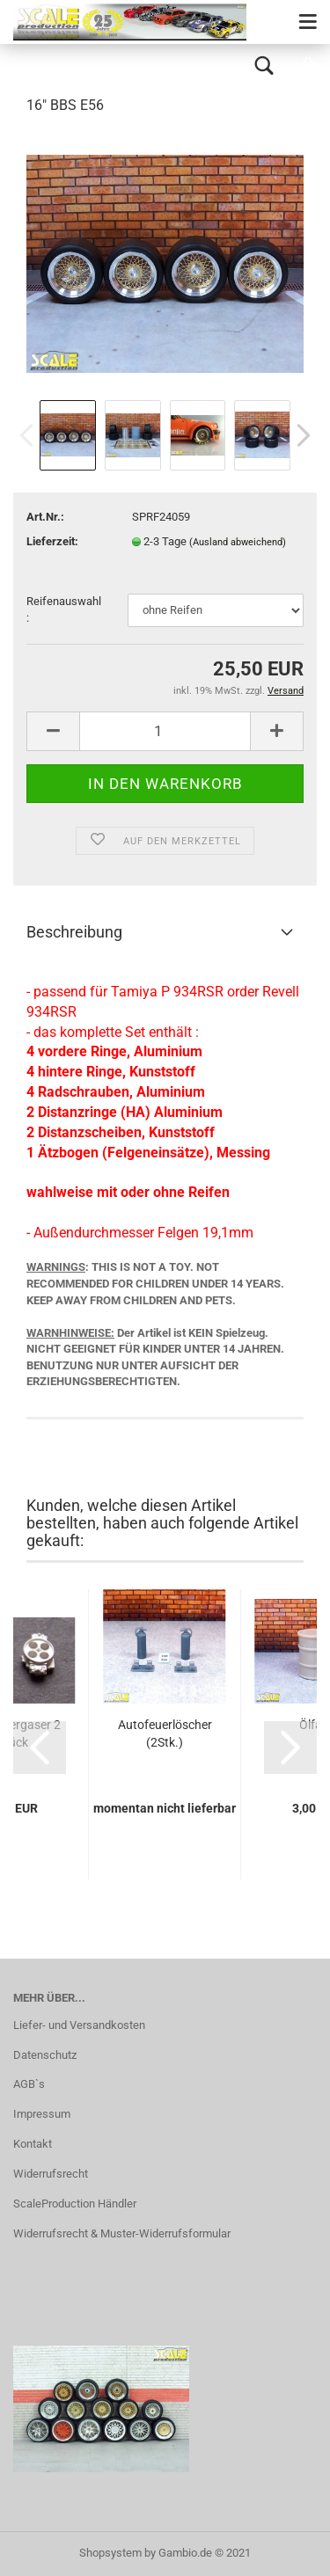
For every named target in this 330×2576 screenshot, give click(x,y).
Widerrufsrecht (50, 2173)
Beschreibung (74, 932)
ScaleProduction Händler (74, 2203)
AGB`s (29, 2084)
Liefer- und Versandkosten (79, 2025)
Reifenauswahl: (63, 609)
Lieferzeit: (52, 541)
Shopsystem (110, 2552)
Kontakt (32, 2143)
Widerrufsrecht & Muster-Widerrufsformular (122, 2233)
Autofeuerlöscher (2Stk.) (165, 1733)
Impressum (41, 2113)
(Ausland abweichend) (237, 542)
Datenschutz (45, 2055)
